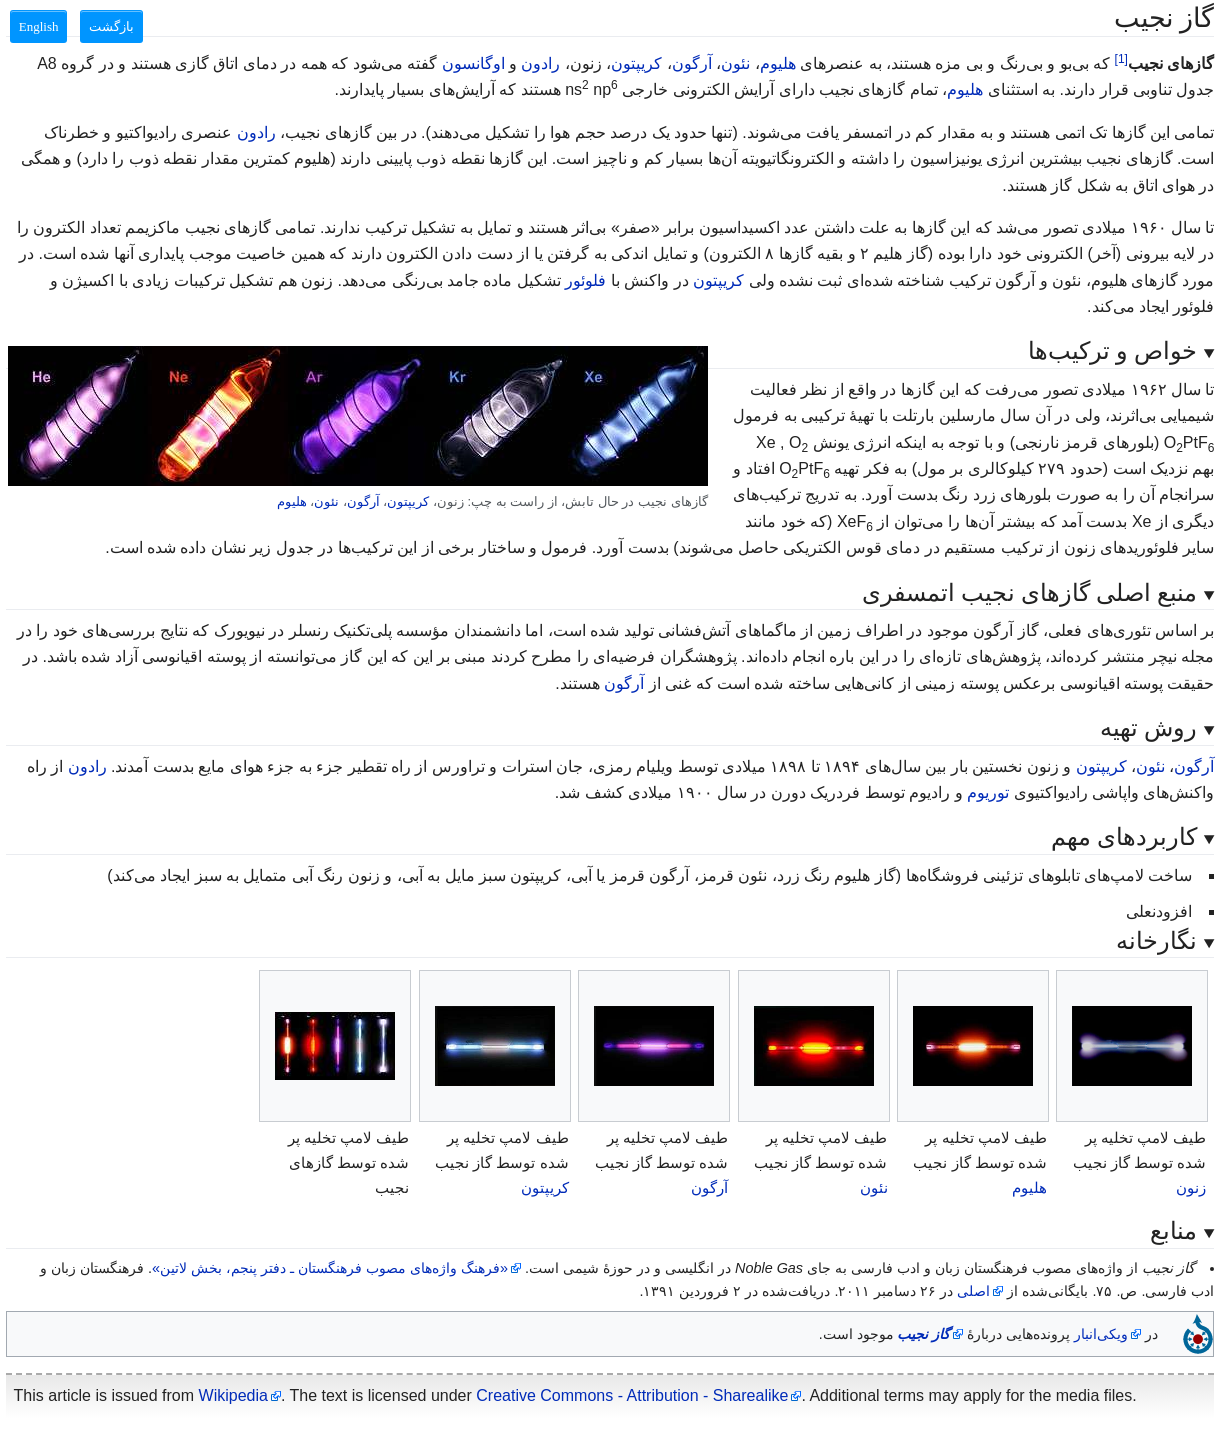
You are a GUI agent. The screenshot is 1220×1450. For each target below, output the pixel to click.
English (39, 26)
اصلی (973, 1291)
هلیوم (778, 63)
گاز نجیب (923, 1334)
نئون (735, 63)
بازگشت (111, 26)
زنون (1191, 1187)
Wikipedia (233, 1395)
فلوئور (585, 280)
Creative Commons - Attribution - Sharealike (632, 1395)
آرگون (692, 63)
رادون (540, 63)
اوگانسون (473, 63)
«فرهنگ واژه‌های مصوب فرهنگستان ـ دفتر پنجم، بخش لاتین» (330, 1268)
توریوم (988, 792)
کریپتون (636, 63)
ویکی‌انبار (1101, 1334)
